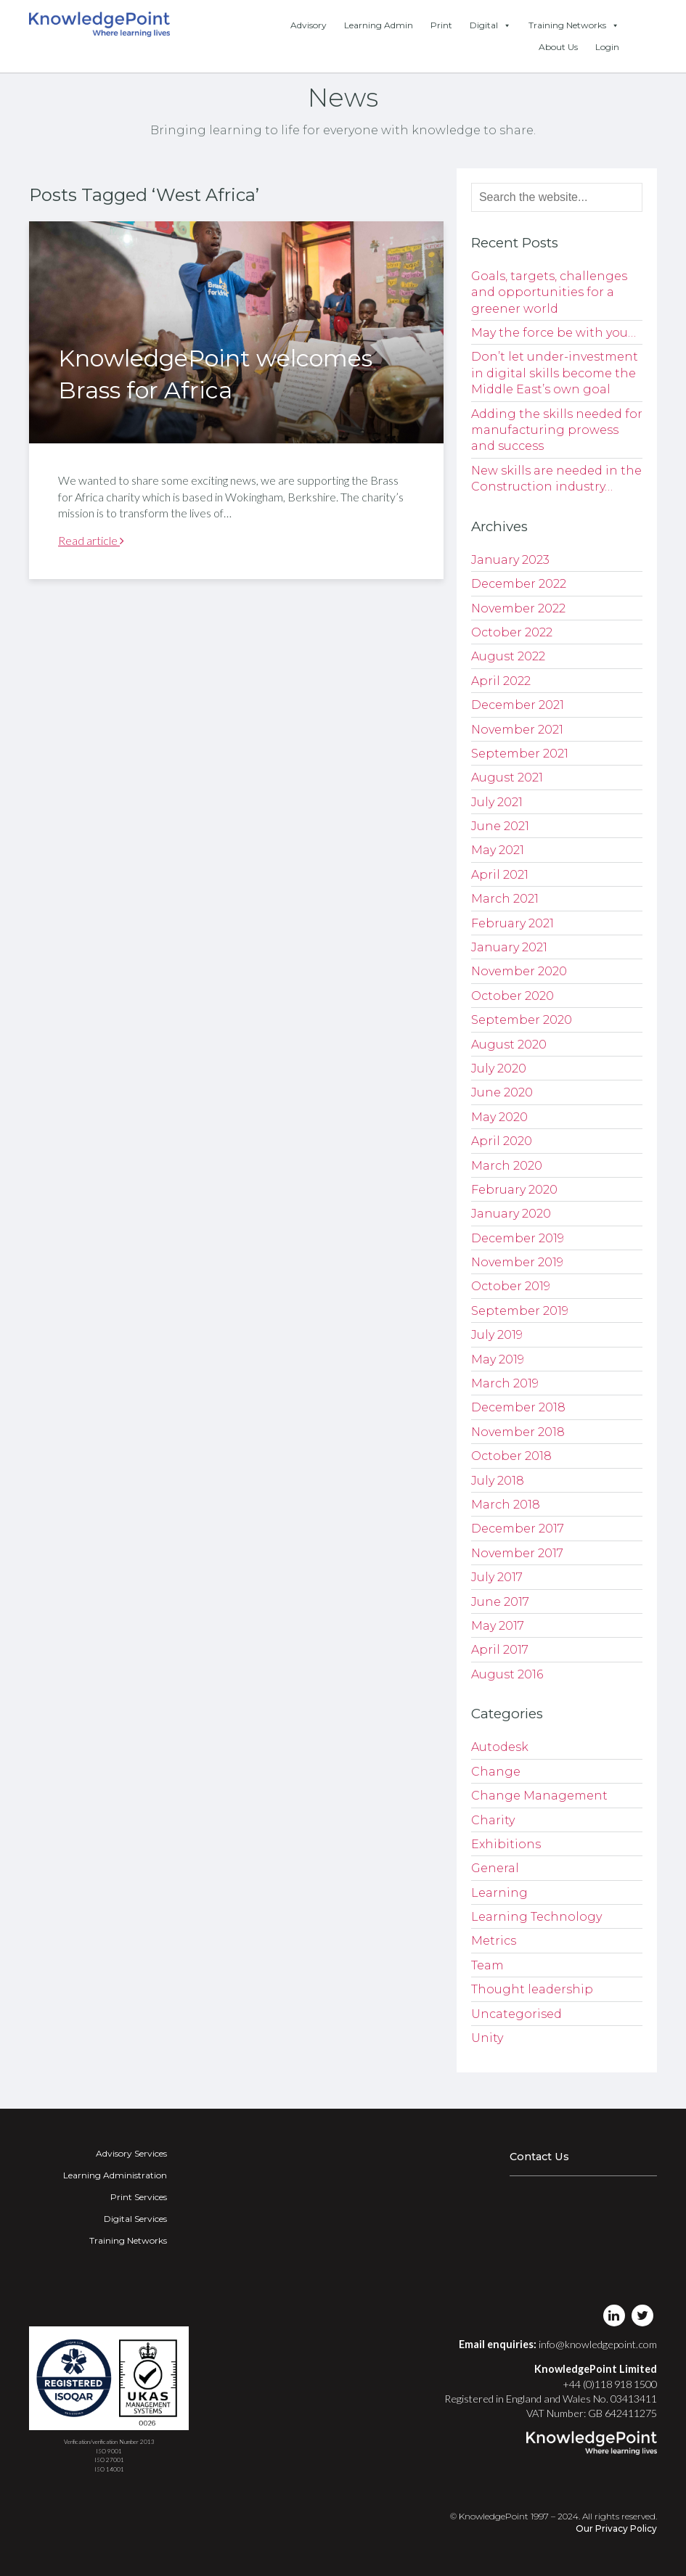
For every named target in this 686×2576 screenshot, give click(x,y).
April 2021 (499, 875)
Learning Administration (115, 2175)
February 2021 (512, 923)
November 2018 (518, 1432)
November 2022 (518, 608)
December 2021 (517, 705)
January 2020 (511, 1214)
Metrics (493, 1941)
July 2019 (497, 1335)
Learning (499, 1893)
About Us (558, 46)
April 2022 (501, 681)
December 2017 (517, 1528)
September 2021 (519, 753)
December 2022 (518, 584)
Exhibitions (506, 1844)
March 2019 (505, 1383)
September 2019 (519, 1311)
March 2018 (505, 1504)
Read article (91, 540)
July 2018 (497, 1481)
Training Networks (573, 25)
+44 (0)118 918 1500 (610, 2384)
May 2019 (497, 1359)
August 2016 (507, 1674)
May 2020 (499, 1117)
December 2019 (517, 1238)
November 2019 (517, 1262)
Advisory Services (131, 2153)
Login (607, 46)
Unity (487, 2038)
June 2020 (502, 1092)
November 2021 (517, 730)
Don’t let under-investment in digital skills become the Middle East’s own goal (554, 373)
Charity (493, 1820)
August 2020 (509, 1044)
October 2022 (511, 632)
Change (495, 1772)
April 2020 (501, 1141)
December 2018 (518, 1407)
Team (487, 1965)
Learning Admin (378, 25)
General (495, 1868)
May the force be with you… (553, 333)
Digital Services (135, 2218)
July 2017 (497, 1577)
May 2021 (497, 850)
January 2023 (510, 560)
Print (441, 25)
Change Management (539, 1795)
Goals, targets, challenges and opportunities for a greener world (549, 292)
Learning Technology (536, 1917)
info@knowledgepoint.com (598, 2344)
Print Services (138, 2196)
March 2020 (506, 1166)
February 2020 (514, 1190)
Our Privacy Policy (616, 2528)
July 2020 (498, 1068)
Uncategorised (516, 2014)
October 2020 (512, 996)
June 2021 (500, 826)
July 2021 (497, 802)
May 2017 (497, 1626)
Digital (490, 25)
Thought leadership (532, 1989)
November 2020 (519, 971)
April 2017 (499, 1650)
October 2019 (510, 1286)
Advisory (308, 25)
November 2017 (517, 1553)
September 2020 (521, 1020)
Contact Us (539, 2156)
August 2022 (508, 656)
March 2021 (505, 899)
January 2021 (509, 947)
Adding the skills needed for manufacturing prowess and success (556, 430)
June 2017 (500, 1602)
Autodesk (499, 1747)
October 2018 (511, 1456)
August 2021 (507, 777)
